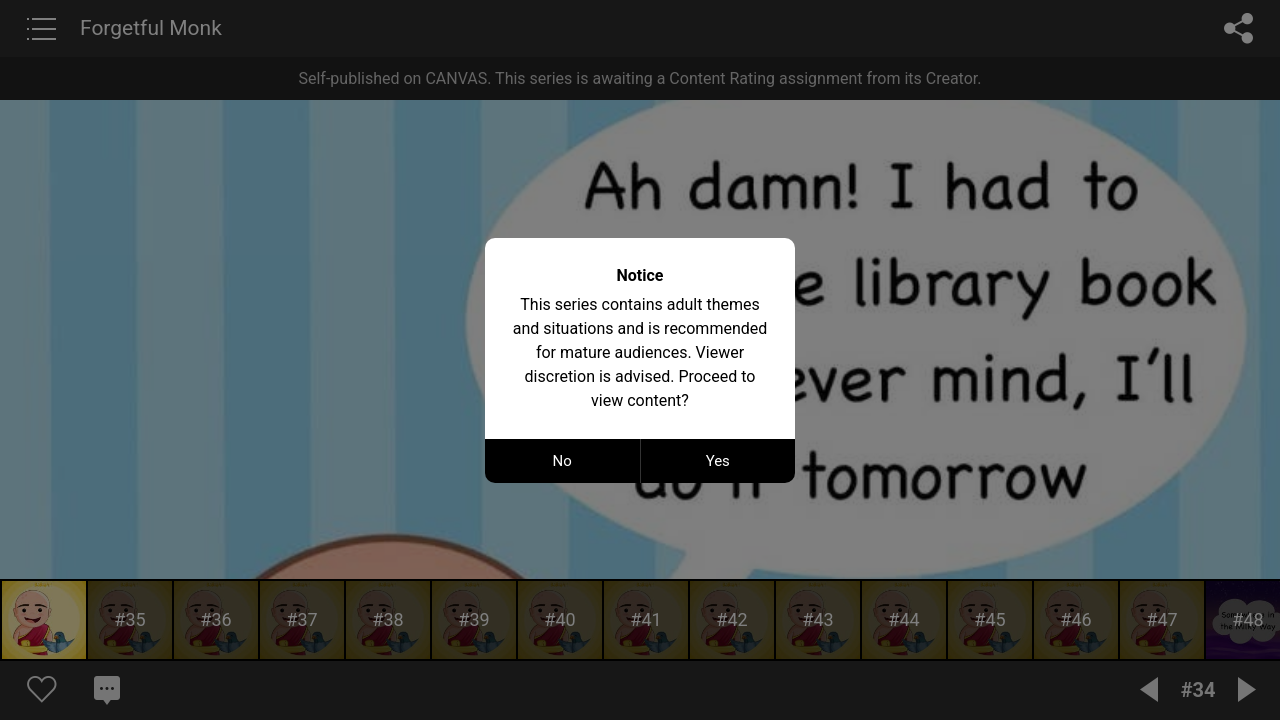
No (562, 461)
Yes (718, 461)
